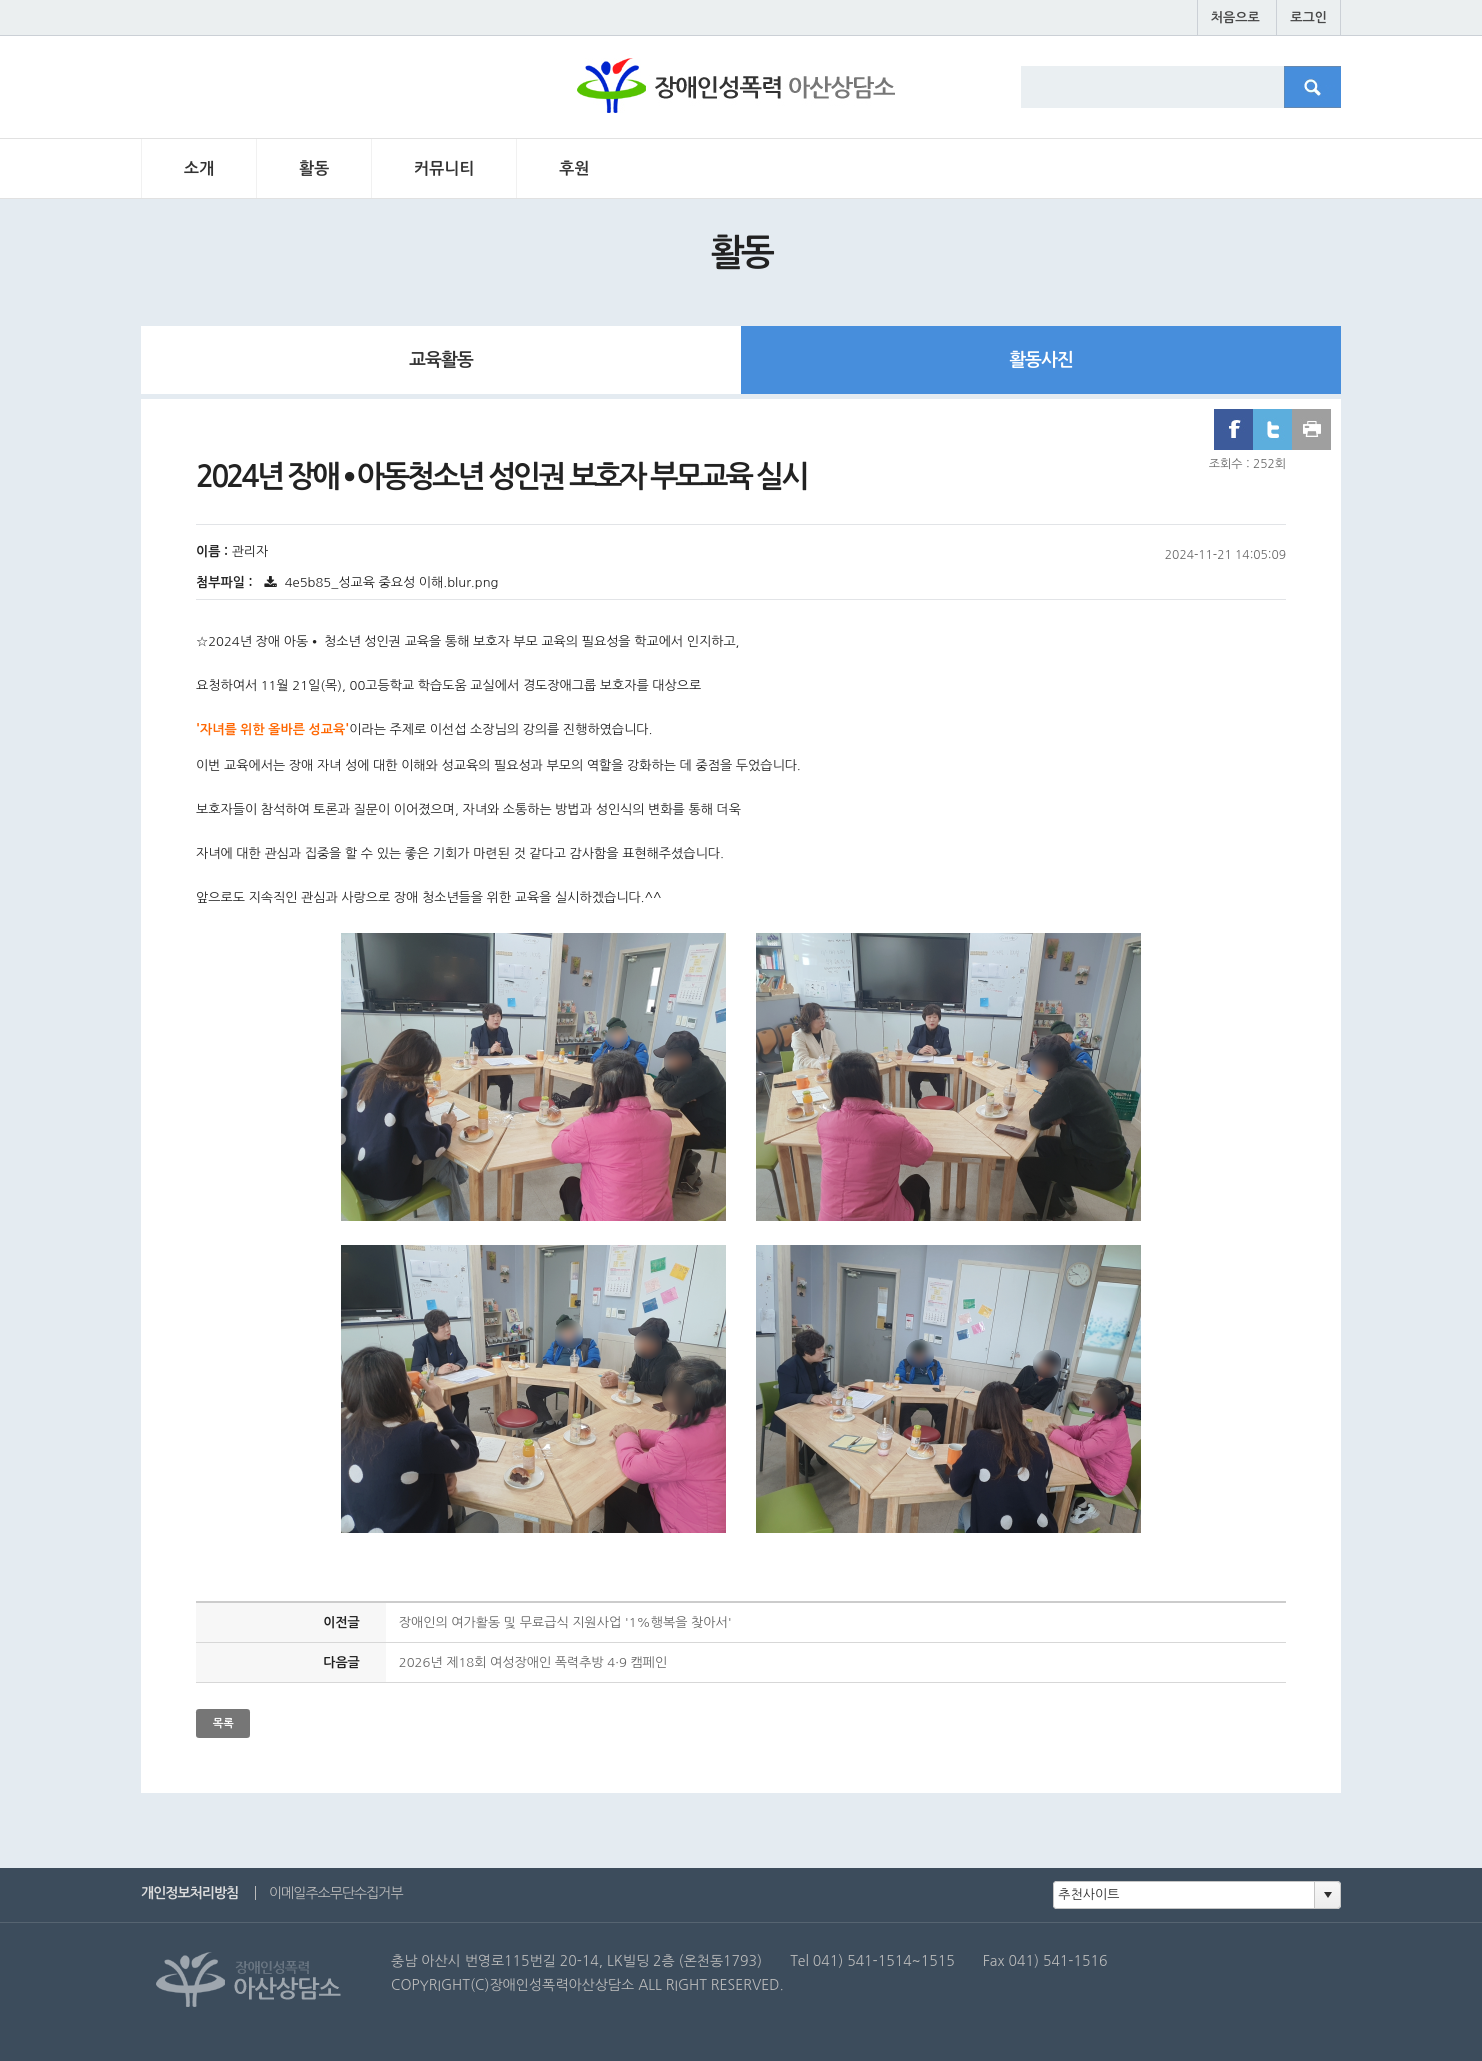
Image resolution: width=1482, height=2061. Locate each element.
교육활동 (441, 360)
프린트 (1311, 429)
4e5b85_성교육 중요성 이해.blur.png (380, 582)
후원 (574, 168)
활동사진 (1041, 360)
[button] (1327, 1895)
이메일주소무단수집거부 (336, 1893)
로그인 (1308, 17)
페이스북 (1233, 429)
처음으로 (1235, 17)
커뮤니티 (444, 168)
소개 (199, 168)
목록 (223, 1723)
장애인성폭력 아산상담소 (739, 96)
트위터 (1272, 429)
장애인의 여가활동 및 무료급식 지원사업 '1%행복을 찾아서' (565, 1622)
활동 (314, 168)
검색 (1323, 94)
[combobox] (1184, 1895)
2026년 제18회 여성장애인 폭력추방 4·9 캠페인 (533, 1662)
